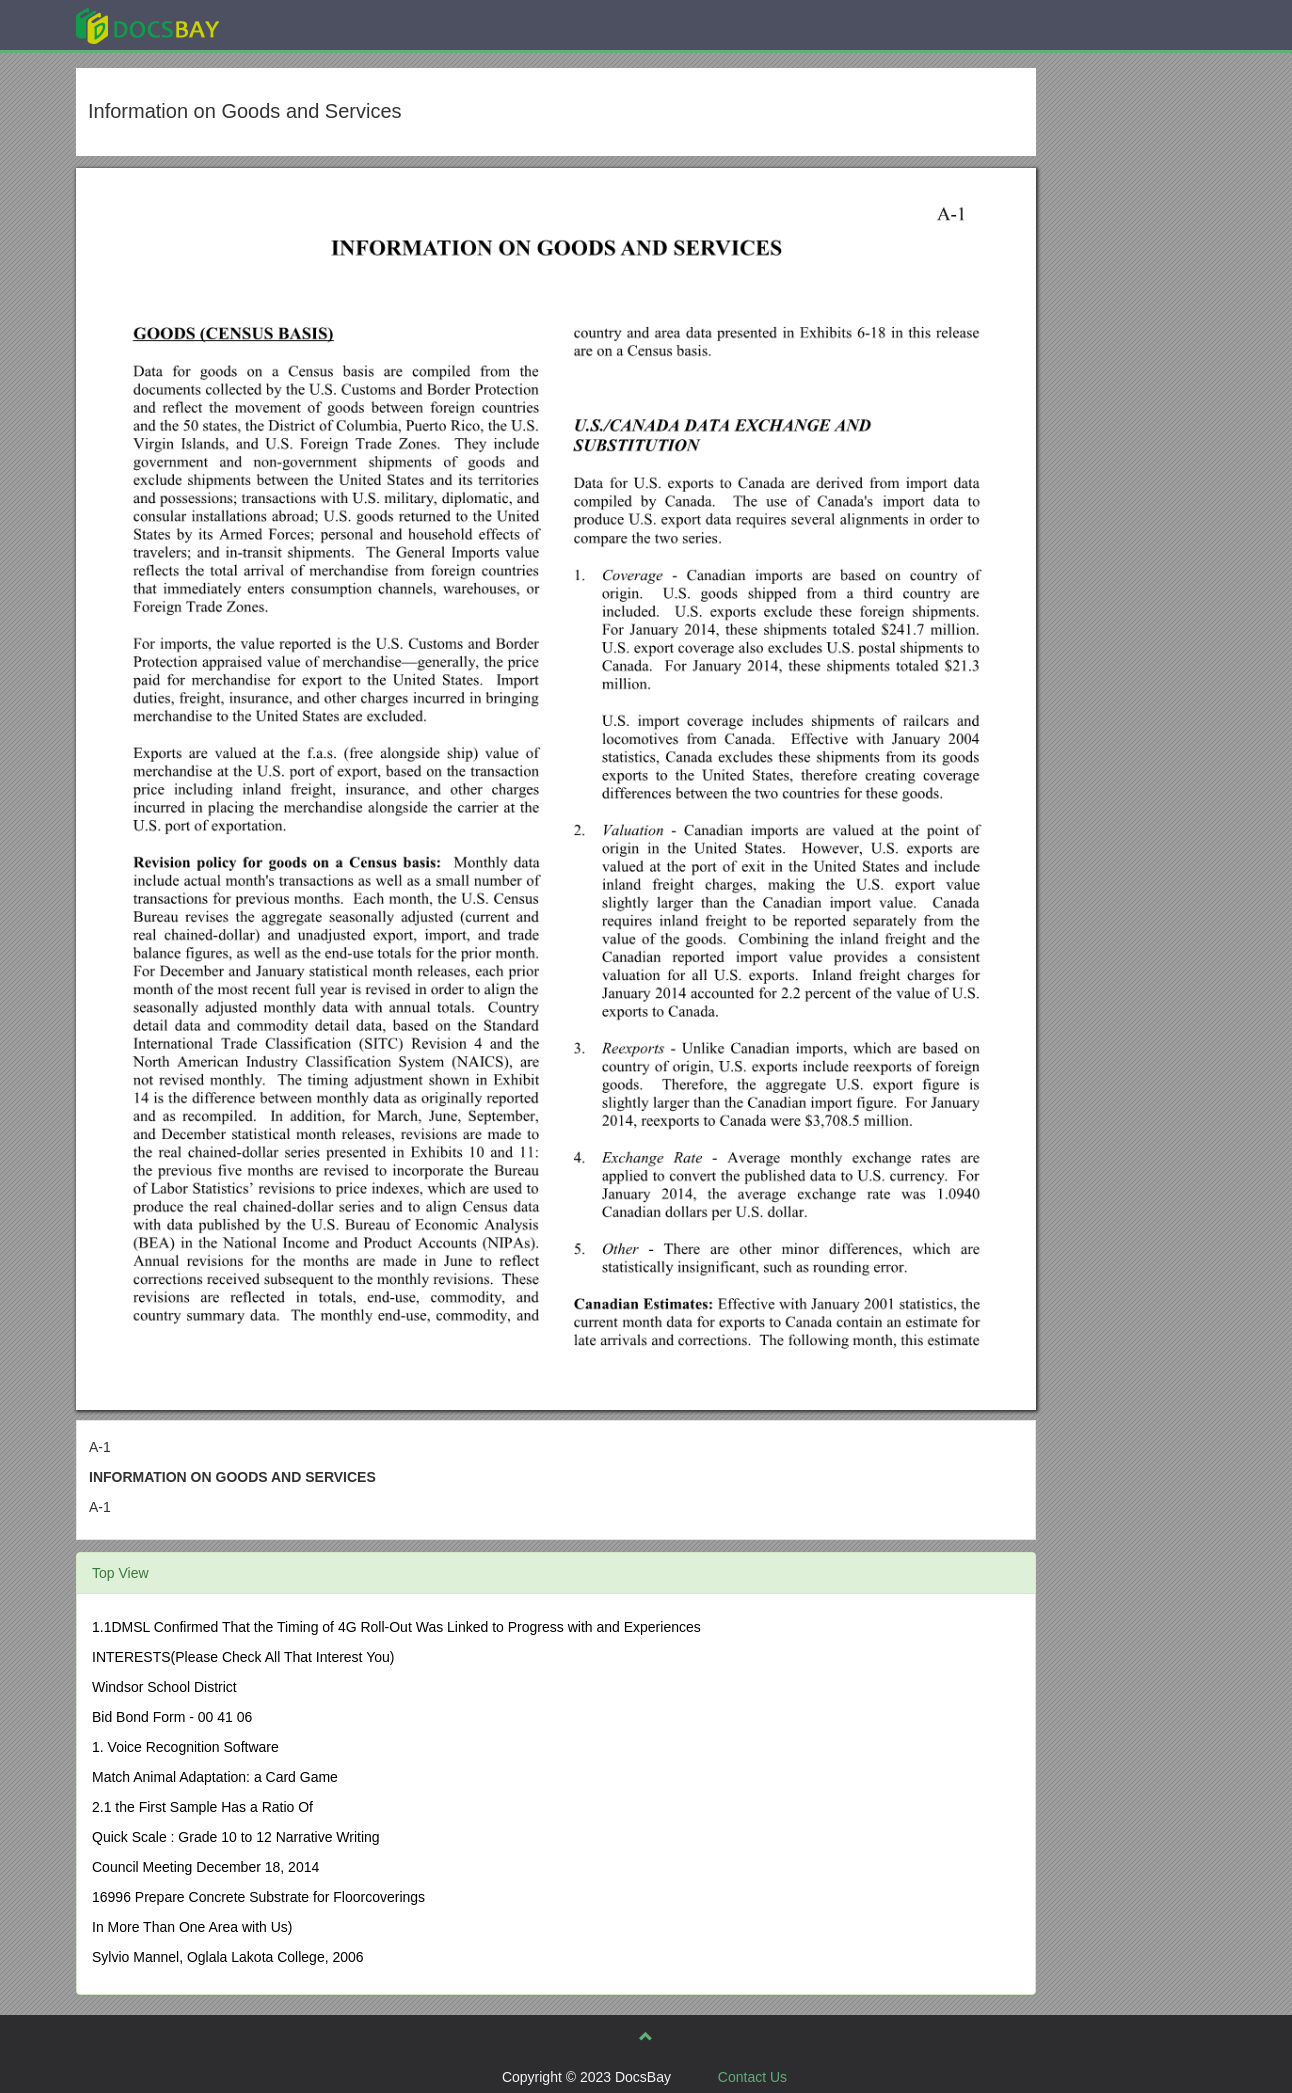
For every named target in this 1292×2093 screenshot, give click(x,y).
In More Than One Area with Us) (192, 1927)
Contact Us (752, 2077)
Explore (297, 24)
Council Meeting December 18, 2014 (205, 1867)
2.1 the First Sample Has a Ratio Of (202, 1807)
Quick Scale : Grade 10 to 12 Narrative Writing (236, 1837)
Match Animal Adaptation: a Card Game (215, 1777)
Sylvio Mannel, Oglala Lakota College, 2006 (228, 1957)
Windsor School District (164, 1687)
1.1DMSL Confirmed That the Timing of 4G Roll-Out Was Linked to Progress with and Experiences (396, 1627)
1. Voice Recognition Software (185, 1747)
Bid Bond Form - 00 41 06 (172, 1717)
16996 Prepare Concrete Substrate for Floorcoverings (258, 1897)
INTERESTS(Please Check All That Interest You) (243, 1657)
